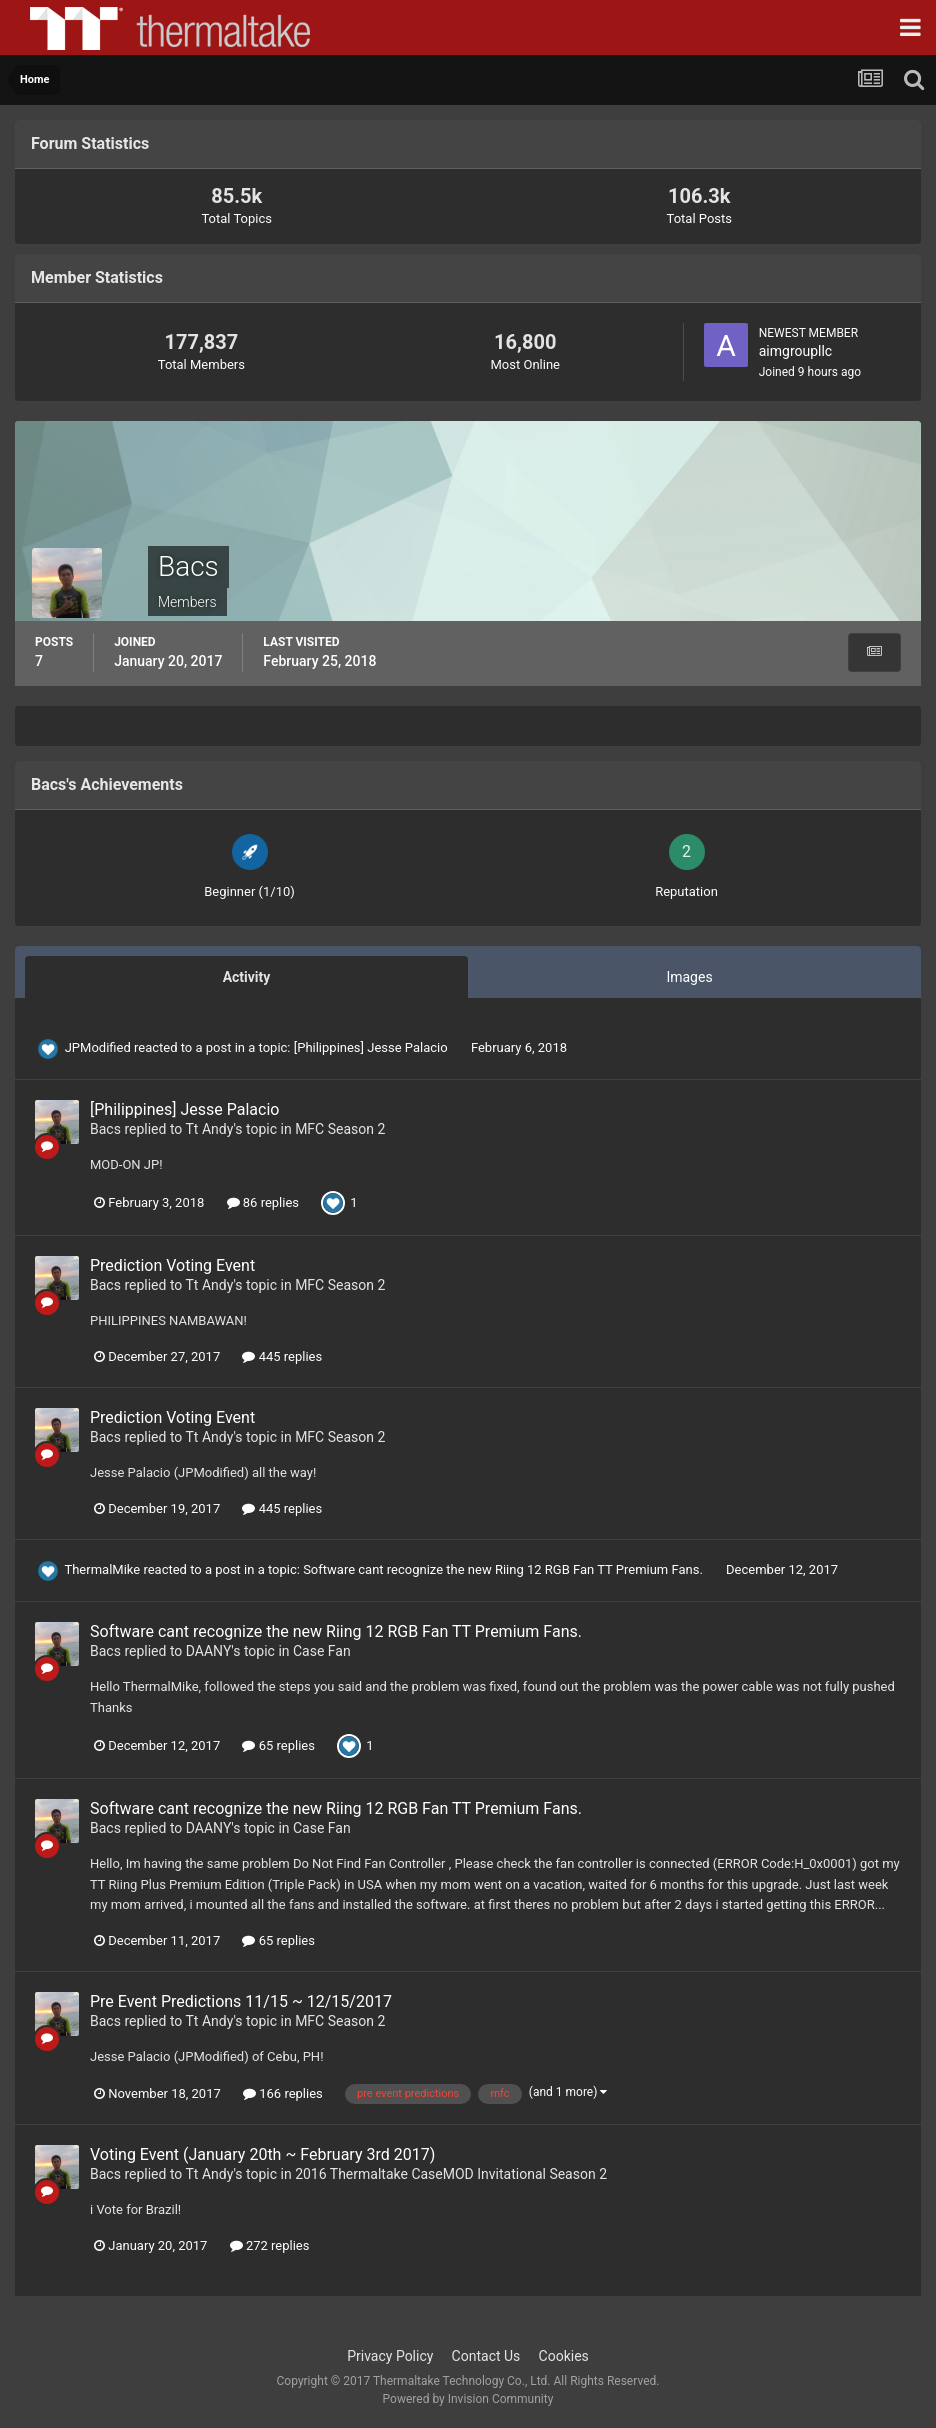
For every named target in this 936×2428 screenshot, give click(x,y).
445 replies (282, 1356)
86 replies (263, 1202)
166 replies (283, 2093)
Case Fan (322, 1651)
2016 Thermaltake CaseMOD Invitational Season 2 (451, 2174)
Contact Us (486, 2356)
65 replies (278, 1745)
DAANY (209, 1651)
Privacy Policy (390, 2356)
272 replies (270, 2245)
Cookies (564, 2356)
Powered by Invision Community (468, 2399)
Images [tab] (689, 977)
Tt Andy (210, 1129)
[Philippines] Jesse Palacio (372, 1047)
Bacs (105, 1129)
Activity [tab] (247, 977)
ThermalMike (102, 1569)
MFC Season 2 (340, 1129)
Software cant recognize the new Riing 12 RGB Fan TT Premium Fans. (504, 1569)
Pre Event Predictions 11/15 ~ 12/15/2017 (241, 2001)
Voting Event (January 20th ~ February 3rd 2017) (262, 2154)
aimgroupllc (795, 351)
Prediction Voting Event (172, 1265)
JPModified (98, 1047)
